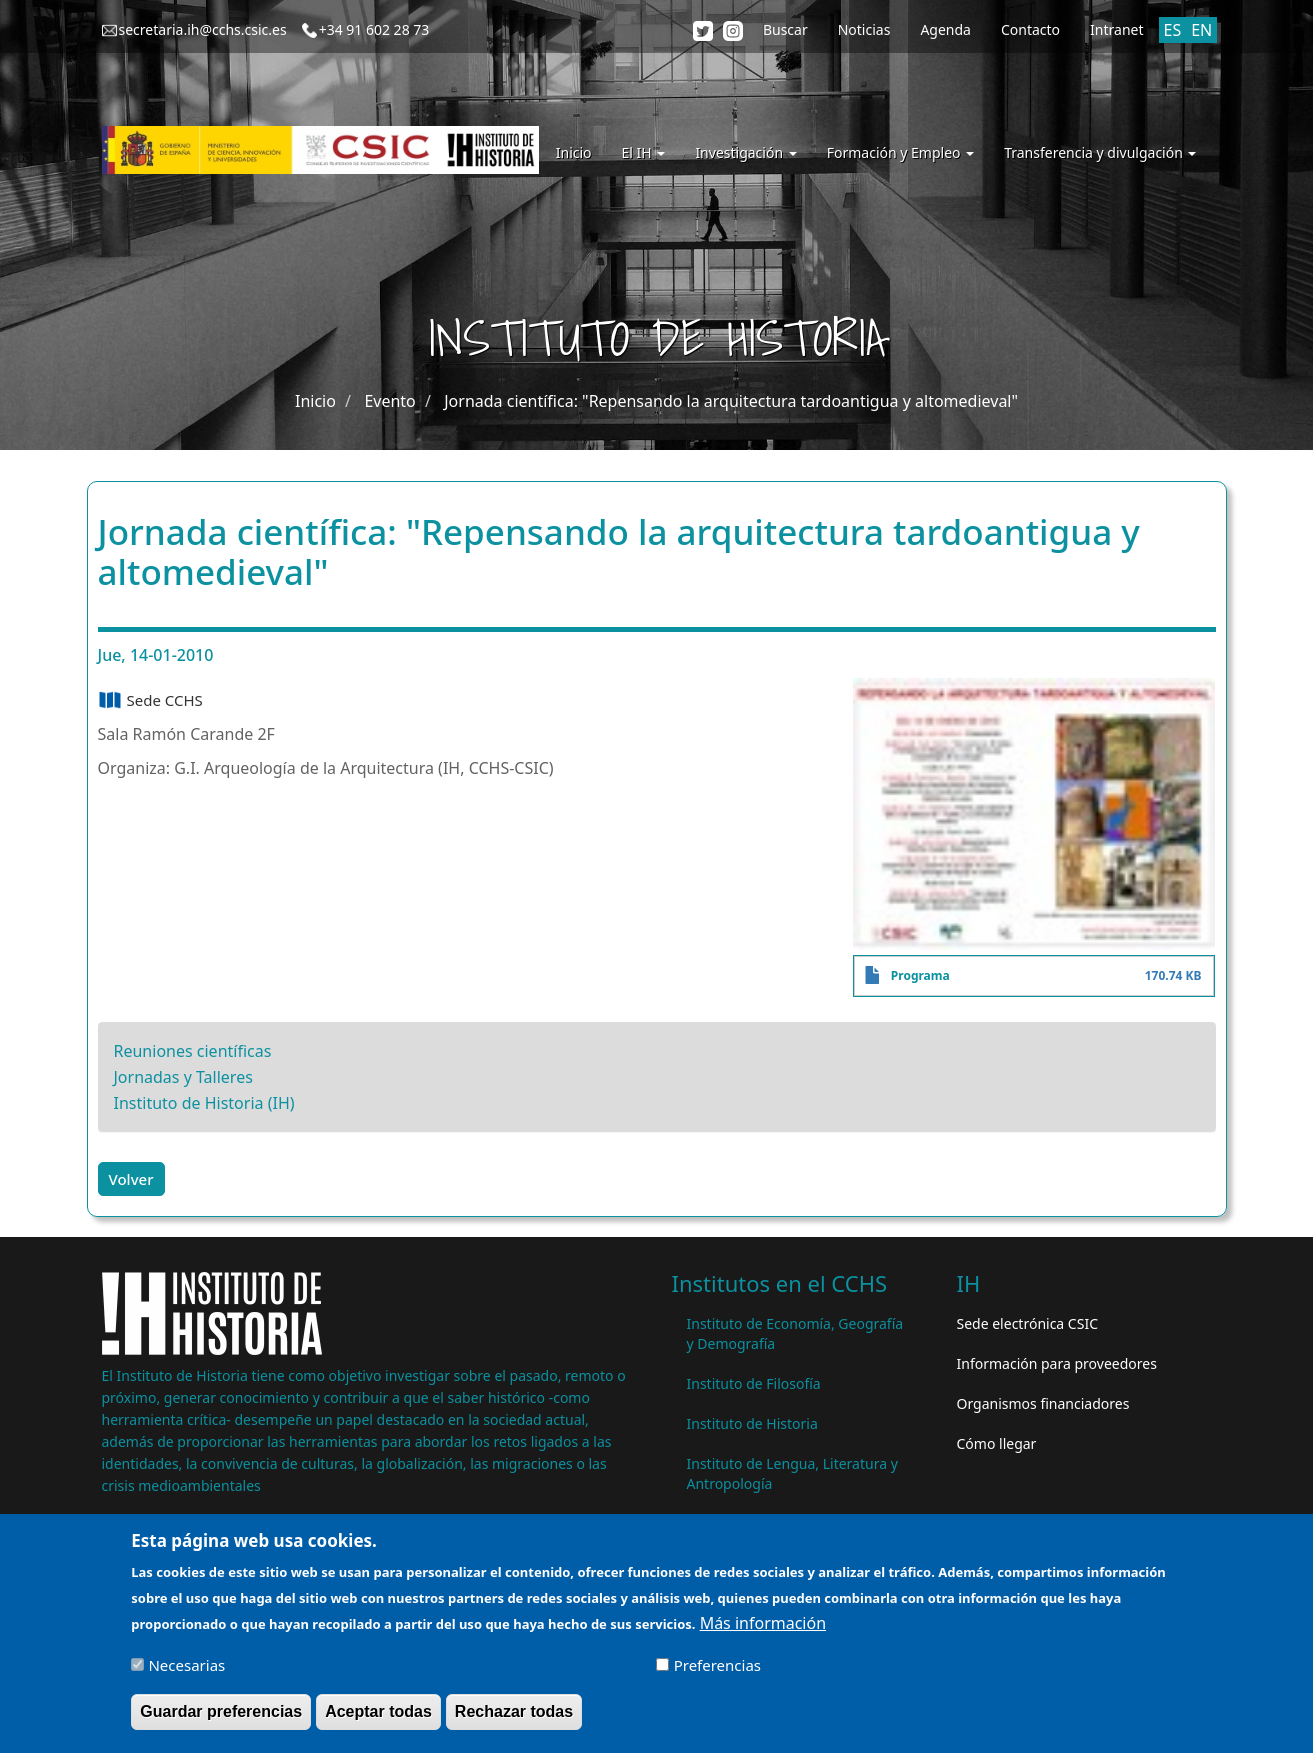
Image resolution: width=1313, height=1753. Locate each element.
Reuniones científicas (193, 1051)
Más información (763, 1629)
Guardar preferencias (221, 1717)
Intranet (1116, 29)
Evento (389, 401)
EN (1201, 30)
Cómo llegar (997, 1443)
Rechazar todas (514, 1717)
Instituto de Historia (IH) (204, 1103)
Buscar (785, 29)
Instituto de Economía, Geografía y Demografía (795, 1333)
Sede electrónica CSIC (1027, 1323)
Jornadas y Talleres (183, 1077)
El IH (644, 152)
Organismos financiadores (1043, 1403)
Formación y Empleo (900, 152)
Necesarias (186, 1671)
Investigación (745, 152)
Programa (920, 975)
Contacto (1030, 29)
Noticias (864, 29)
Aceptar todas (378, 1717)
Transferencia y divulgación (1100, 152)
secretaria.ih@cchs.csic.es (203, 29)
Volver (131, 1179)
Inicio (574, 152)
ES (1173, 30)
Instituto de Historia (752, 1423)
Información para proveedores (1057, 1363)
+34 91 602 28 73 (374, 29)
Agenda (945, 29)
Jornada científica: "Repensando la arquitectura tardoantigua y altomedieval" (731, 401)
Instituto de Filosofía (754, 1383)
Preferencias (717, 1671)
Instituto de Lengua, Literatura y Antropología (792, 1473)
